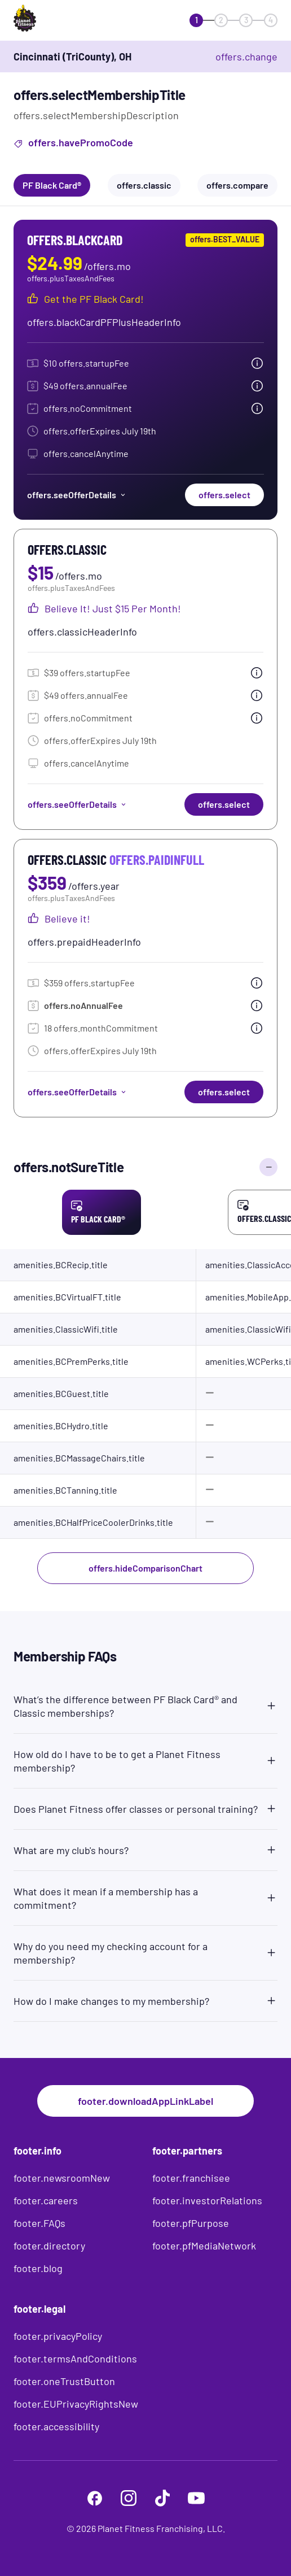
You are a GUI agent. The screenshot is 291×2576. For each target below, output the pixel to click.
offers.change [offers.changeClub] (246, 56)
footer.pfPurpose (190, 2223)
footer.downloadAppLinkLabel (145, 2101)
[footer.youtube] (196, 2498)
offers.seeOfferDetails (76, 494)
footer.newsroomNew (62, 2178)
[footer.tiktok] (162, 2498)
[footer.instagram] (128, 2498)
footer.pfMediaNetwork (204, 2245)
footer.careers (46, 2200)
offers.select (224, 494)
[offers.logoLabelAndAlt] (46, 20)
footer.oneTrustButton (64, 2381)
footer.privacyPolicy (58, 2336)
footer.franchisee (191, 2178)
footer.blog (38, 2268)
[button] (145, 1704)
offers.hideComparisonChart (145, 1568)
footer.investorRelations (207, 2200)
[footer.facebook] (95, 2498)
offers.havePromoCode (73, 143)
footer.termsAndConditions (75, 2358)
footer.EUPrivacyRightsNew (76, 2403)
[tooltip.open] (257, 363)
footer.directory (49, 2245)
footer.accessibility (56, 2426)
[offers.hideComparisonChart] (268, 1167)
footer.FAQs (39, 2223)
